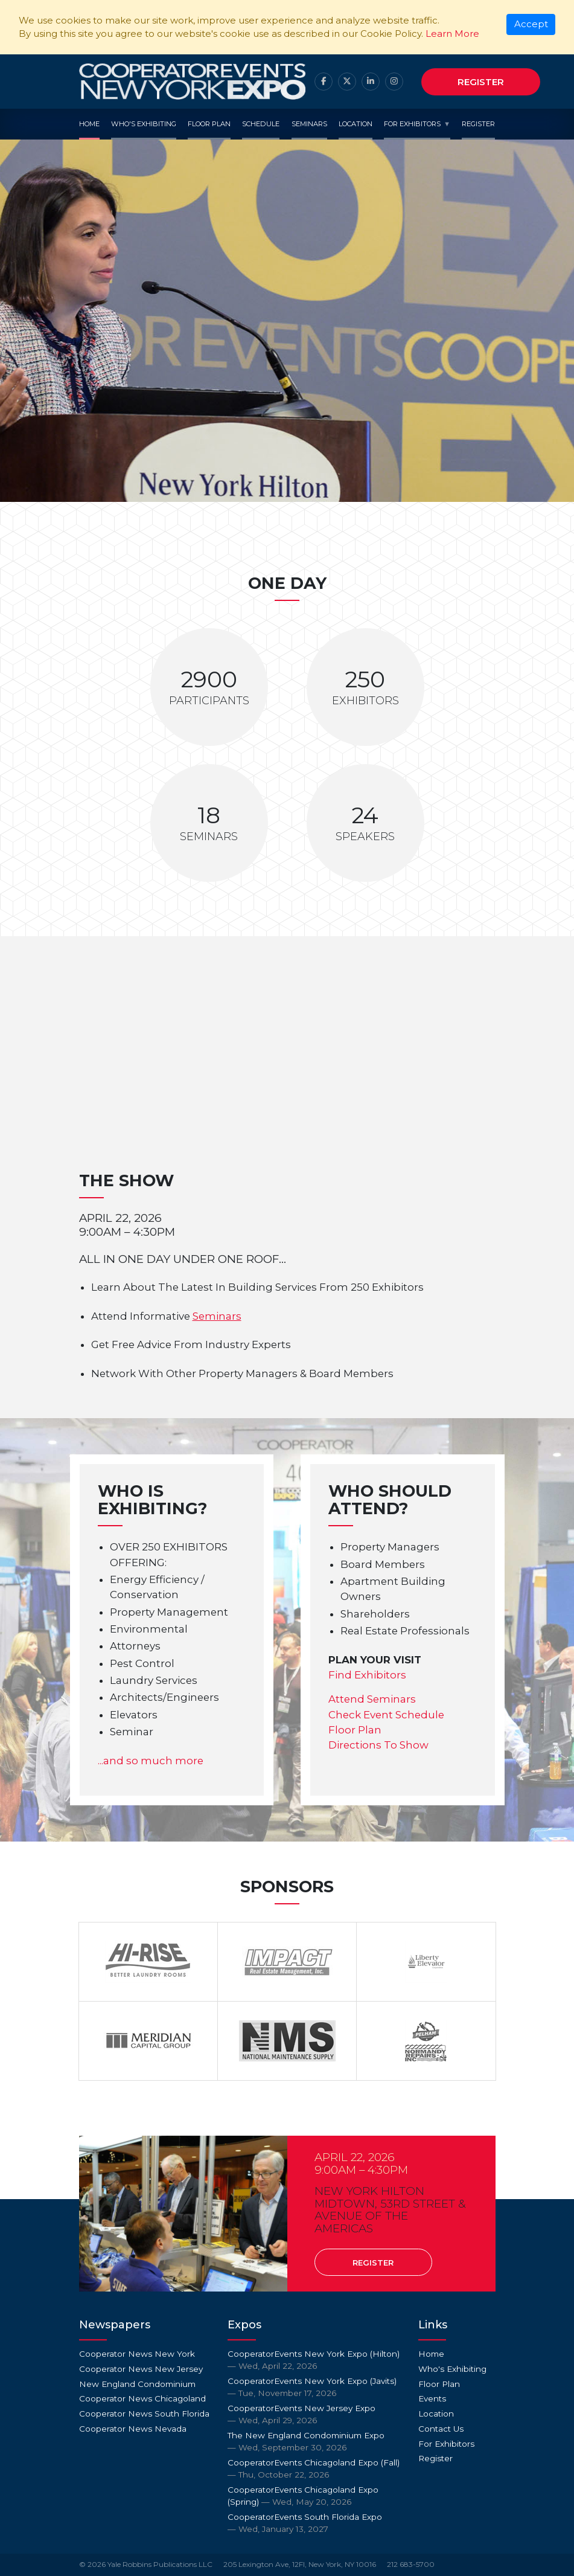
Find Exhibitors (367, 1675)
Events (432, 2398)
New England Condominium (137, 2384)
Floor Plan (209, 124)
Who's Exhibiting (143, 124)
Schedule (260, 124)
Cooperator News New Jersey (141, 2369)
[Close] (530, 25)
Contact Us (441, 2428)
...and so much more (150, 1761)
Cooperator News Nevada (133, 2428)
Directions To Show (378, 1745)
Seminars (309, 124)
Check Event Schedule (386, 1715)
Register (481, 82)
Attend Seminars (372, 1699)
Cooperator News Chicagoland (142, 2398)
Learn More (452, 33)
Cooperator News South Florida (144, 2413)
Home (89, 124)
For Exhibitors (412, 124)
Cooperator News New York (137, 2354)
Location (355, 124)
